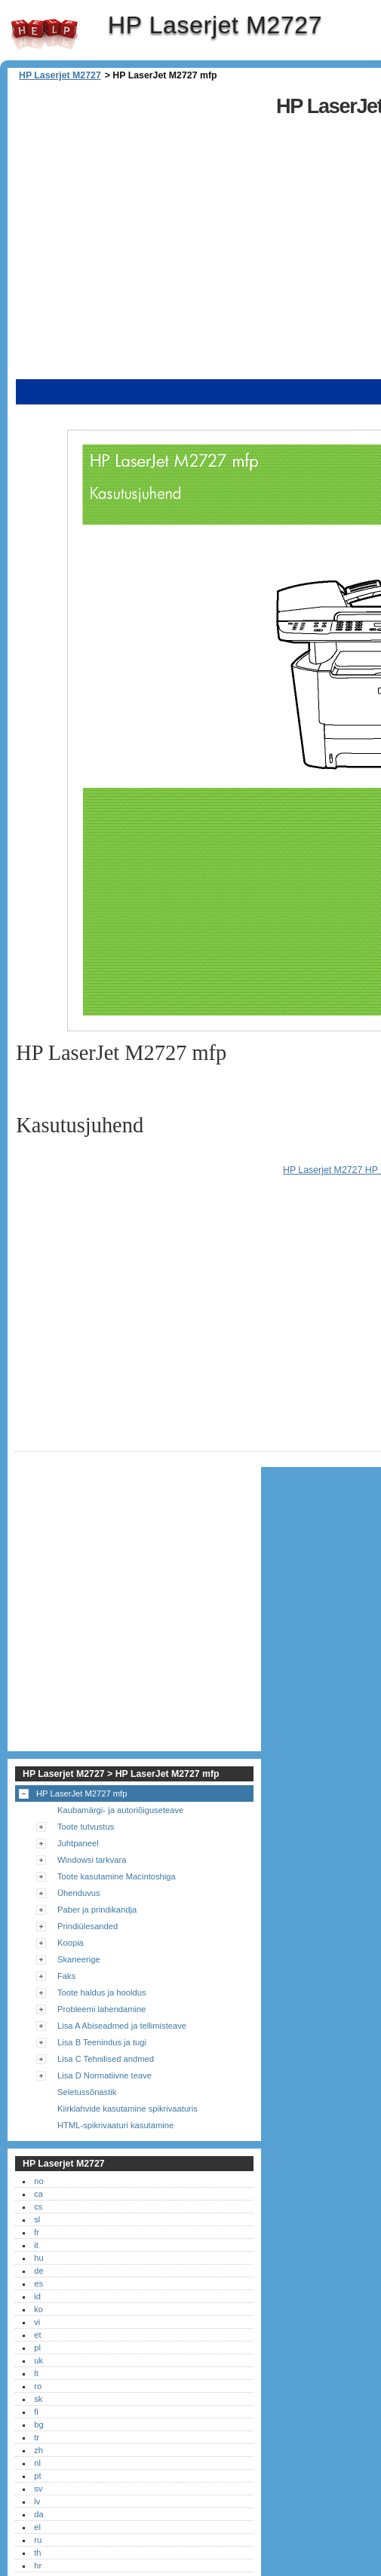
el (37, 2527)
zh (38, 2450)
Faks (66, 1975)
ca (38, 2193)
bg (38, 2424)
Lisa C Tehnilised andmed (105, 2058)
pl (37, 2347)
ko (38, 2309)
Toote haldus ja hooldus (101, 1992)
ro (37, 2386)
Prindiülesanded (87, 1926)
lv (37, 2501)
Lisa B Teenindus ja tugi (101, 2042)
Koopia (70, 1942)
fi (36, 2411)
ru (37, 2539)
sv (38, 2488)
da (38, 2514)
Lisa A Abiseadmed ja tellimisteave (121, 2025)
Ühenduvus (78, 1893)
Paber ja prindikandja (97, 1909)
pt (37, 2475)
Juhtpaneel (78, 1843)
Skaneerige (78, 1959)
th (37, 2552)
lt (36, 2373)
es (38, 2283)
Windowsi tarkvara (91, 1859)
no (38, 2180)
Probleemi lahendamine (101, 2009)
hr (37, 2565)
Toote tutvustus (85, 1826)
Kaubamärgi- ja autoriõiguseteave (120, 1810)
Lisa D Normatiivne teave (104, 2075)
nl (37, 2462)
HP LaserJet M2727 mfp (81, 1793)
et (37, 2334)
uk (38, 2360)
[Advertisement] (149, 231)
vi (37, 2321)
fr (36, 2232)
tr (36, 2437)
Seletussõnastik (86, 2092)
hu (38, 2257)
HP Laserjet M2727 (44, 34)
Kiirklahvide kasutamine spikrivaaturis (127, 2108)
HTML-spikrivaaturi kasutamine (115, 2125)
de (38, 2270)
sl (37, 2219)
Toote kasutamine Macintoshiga (116, 1876)
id (37, 2296)
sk (38, 2398)
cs (38, 2206)
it (36, 2245)
